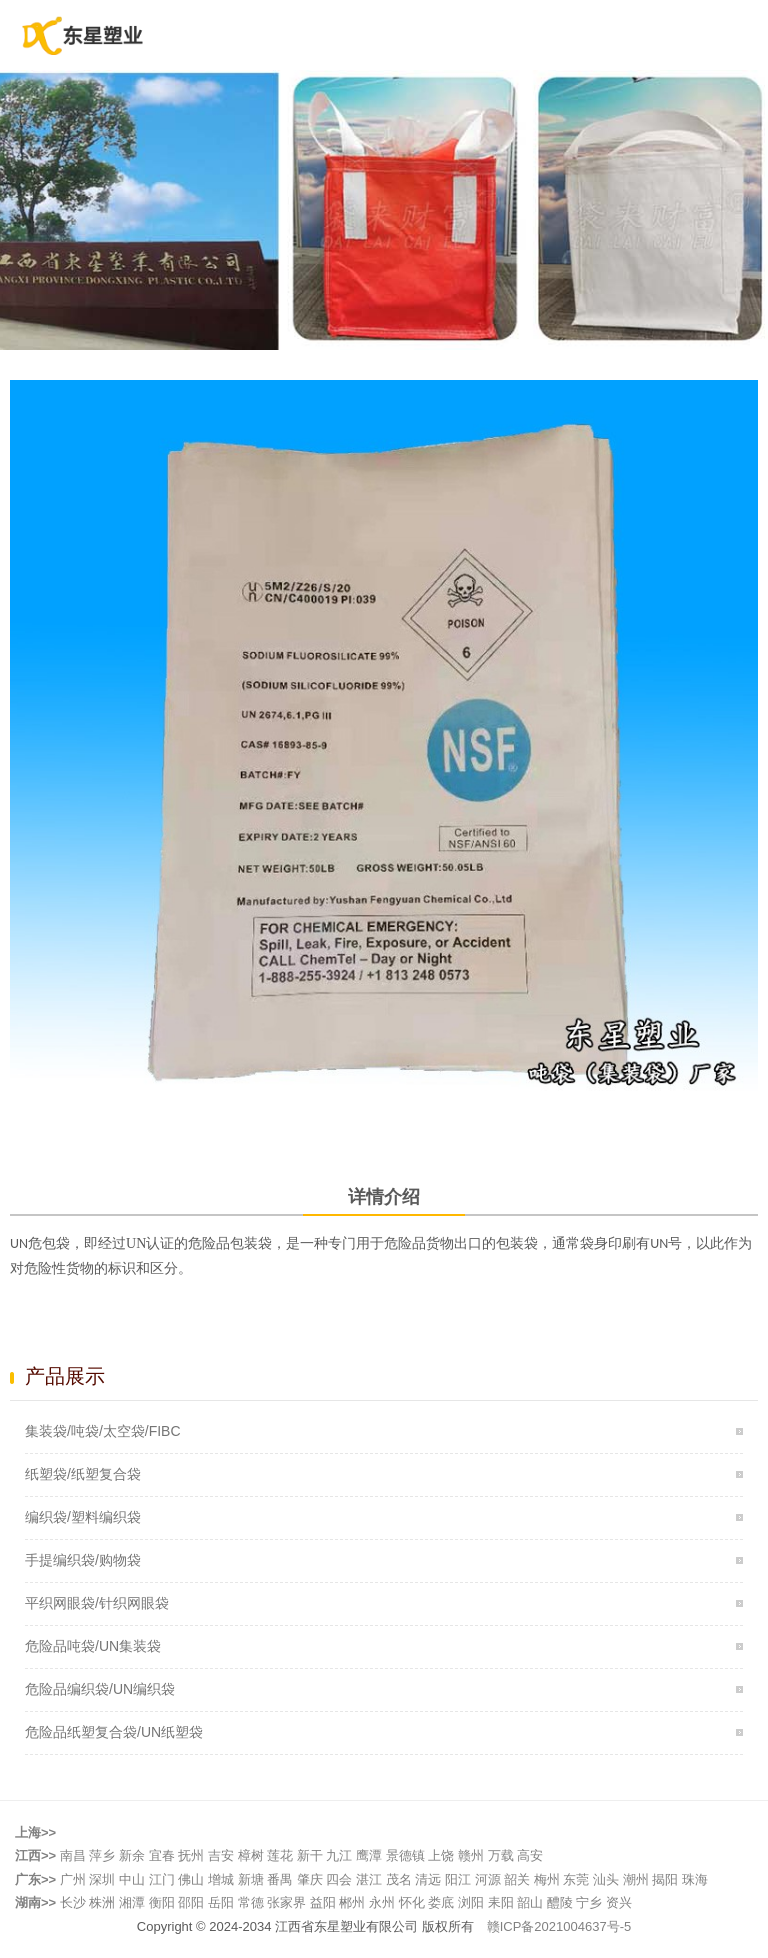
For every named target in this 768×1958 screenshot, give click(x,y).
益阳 (323, 1902)
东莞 (576, 1879)
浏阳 (471, 1902)
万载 (501, 1855)
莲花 (280, 1855)
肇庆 (310, 1879)
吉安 (221, 1855)
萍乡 (102, 1855)
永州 (382, 1902)
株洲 (102, 1902)
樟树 (251, 1855)
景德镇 (405, 1855)
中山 (132, 1879)
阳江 (458, 1879)
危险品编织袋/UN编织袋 (100, 1689)
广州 (73, 1879)
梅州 (547, 1879)
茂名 (399, 1879)
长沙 (73, 1902)
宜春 (162, 1855)
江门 (162, 1879)
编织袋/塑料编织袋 (83, 1517)
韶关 (517, 1879)
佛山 (191, 1879)
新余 (132, 1855)
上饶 (441, 1855)
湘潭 (132, 1902)
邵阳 (191, 1902)
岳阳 (221, 1902)
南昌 (73, 1855)
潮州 (636, 1879)
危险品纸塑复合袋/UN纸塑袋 (114, 1732)
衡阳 (162, 1902)
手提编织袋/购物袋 (83, 1560)
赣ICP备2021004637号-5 (559, 1926)
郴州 (352, 1902)
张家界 (286, 1902)
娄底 (441, 1902)
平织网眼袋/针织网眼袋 (97, 1603)
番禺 (280, 1879)
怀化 (412, 1902)
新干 (310, 1855)
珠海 (695, 1879)
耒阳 (501, 1902)
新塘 (251, 1879)
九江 (339, 1855)
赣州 (471, 1855)
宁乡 (589, 1902)
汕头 (606, 1879)
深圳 (102, 1879)
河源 (488, 1879)
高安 (530, 1855)
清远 (428, 1879)
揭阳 (665, 1879)
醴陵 (560, 1902)
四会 (339, 1879)
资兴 (619, 1902)
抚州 (191, 1855)
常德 (251, 1902)
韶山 (530, 1902)
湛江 (369, 1879)
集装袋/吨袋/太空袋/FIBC (103, 1431)
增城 (221, 1879)
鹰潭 (369, 1855)
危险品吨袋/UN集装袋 (93, 1646)
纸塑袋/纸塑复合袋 (83, 1474)
